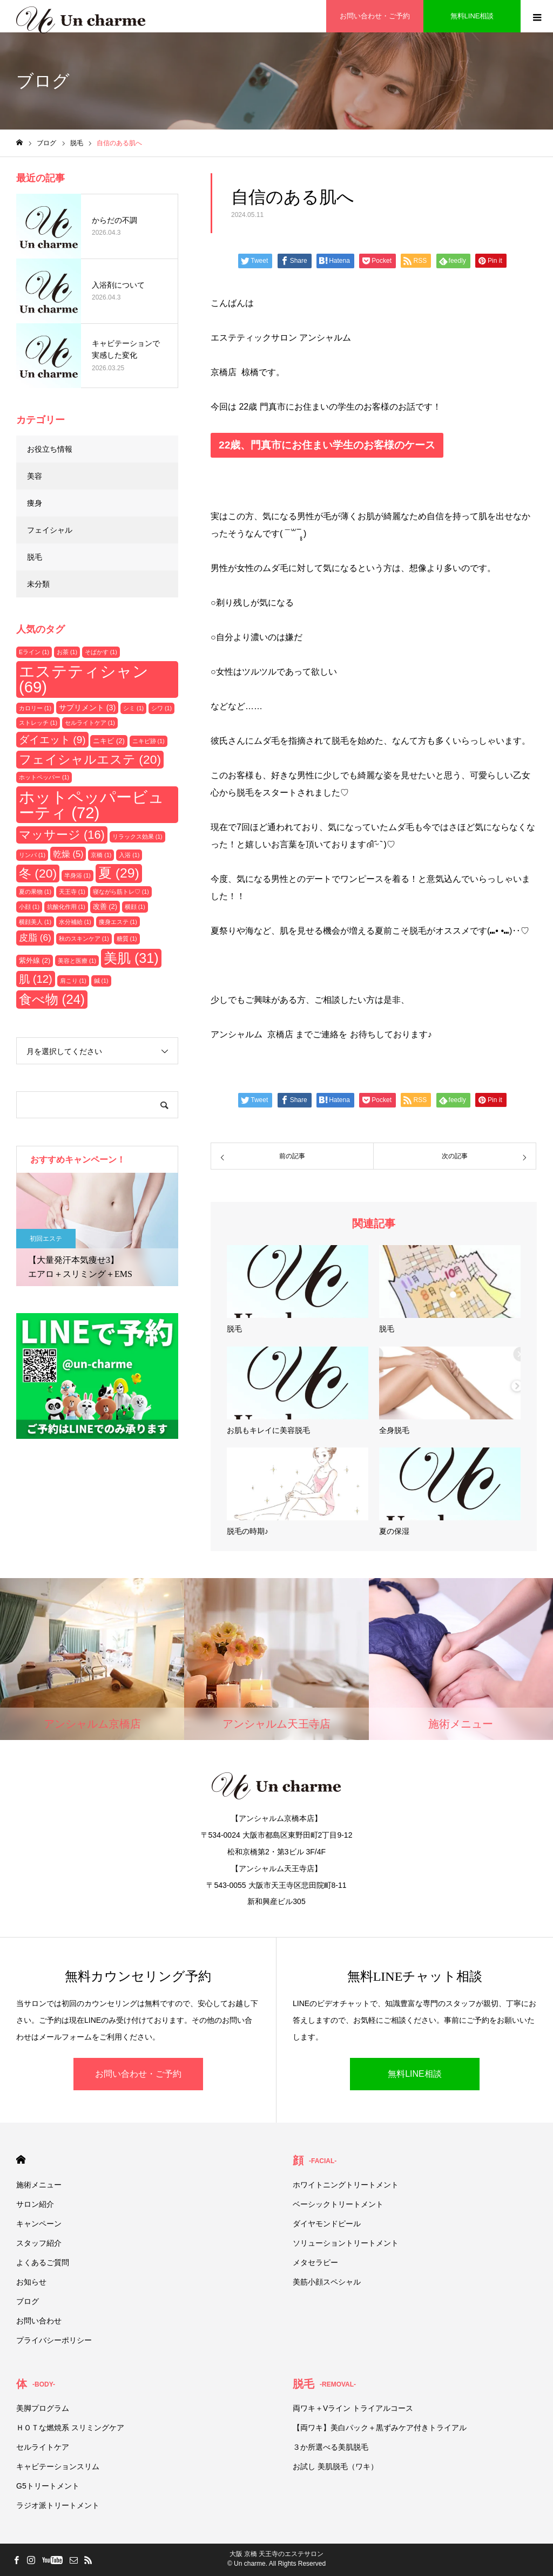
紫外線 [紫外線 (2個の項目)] (34, 960)
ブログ (27, 2301)
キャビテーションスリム (57, 2466)
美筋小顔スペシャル (327, 2282)
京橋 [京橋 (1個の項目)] (101, 855)
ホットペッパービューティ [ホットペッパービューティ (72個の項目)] (91, 804)
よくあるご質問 (42, 2262)
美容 (34, 476)
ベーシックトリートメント (338, 2204)
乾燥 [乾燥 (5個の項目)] (68, 854)
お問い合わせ (39, 2320)
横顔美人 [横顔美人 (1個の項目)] (35, 922)
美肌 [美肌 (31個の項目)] (131, 958)
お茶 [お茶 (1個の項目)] (67, 652)
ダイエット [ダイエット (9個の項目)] (52, 739)
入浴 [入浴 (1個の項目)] (129, 855)
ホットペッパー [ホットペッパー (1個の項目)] (44, 777)
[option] (97, 1229)
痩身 (34, 503)
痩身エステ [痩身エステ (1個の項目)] (118, 922)
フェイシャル (49, 530)
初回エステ (46, 1238)
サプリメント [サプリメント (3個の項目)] (87, 707)
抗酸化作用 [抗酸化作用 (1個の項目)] (66, 906)
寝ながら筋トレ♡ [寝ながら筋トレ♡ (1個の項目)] (121, 891)
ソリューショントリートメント (346, 2243)
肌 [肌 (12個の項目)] (35, 979)
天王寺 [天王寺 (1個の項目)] (72, 891)
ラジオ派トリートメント (57, 2505)
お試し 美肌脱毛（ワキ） (335, 2466)
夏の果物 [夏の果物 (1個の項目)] (35, 891)
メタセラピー (315, 2262)
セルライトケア (42, 2447)
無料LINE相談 (415, 2073)
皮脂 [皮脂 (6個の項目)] (35, 937)
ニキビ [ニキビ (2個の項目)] (108, 741)
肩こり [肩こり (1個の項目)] (73, 980)
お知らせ (31, 2282)
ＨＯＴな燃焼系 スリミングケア (70, 2427)
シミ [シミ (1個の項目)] (133, 708)
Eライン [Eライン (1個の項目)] (34, 652)
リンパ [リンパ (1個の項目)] (32, 855)
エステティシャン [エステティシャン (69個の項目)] (84, 679)
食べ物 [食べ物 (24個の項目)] (52, 999)
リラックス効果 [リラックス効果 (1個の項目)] (137, 836)
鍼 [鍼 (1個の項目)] (101, 980)
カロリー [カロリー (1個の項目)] (35, 708)
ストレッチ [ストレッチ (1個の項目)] (38, 722)
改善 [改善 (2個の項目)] (105, 906)
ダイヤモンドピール (327, 2223)
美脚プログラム (42, 2408)
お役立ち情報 (49, 449)
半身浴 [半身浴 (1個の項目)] (77, 875)
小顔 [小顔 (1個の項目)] (29, 906)
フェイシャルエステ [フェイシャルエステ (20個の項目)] (90, 759)
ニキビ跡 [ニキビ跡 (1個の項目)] (148, 741)
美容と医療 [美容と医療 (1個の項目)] (77, 960)
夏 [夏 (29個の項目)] (118, 873)
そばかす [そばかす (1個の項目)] (101, 652)
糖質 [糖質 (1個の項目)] (127, 938)
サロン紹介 (35, 2204)
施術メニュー (39, 2184)
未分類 (38, 584)
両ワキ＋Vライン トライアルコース (353, 2408)
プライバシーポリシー (54, 2340)
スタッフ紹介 (39, 2243)
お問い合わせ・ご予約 (138, 2073)
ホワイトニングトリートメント (346, 2184)
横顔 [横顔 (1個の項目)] (135, 906)
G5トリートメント (47, 2486)
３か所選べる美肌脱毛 (330, 2447)
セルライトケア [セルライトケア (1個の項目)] (90, 722)
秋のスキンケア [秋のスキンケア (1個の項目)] (84, 938)
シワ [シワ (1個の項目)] (161, 708)
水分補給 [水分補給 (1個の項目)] (75, 922)
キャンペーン (39, 2223)
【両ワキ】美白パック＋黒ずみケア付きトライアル (380, 2427)
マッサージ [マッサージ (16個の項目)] (62, 834)
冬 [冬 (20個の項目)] (38, 873)
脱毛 (34, 557)
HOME (20, 2159)
